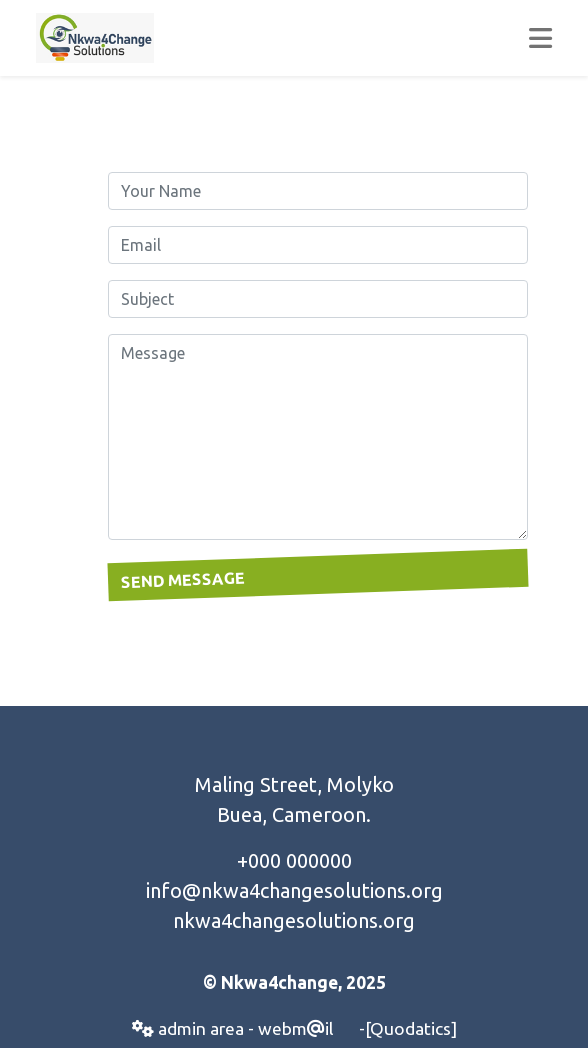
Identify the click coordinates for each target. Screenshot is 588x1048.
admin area (188, 1028)
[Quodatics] (411, 1028)
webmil (295, 1028)
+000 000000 (294, 860)
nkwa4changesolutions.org (294, 920)
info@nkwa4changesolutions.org (294, 890)
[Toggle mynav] (540, 38)
